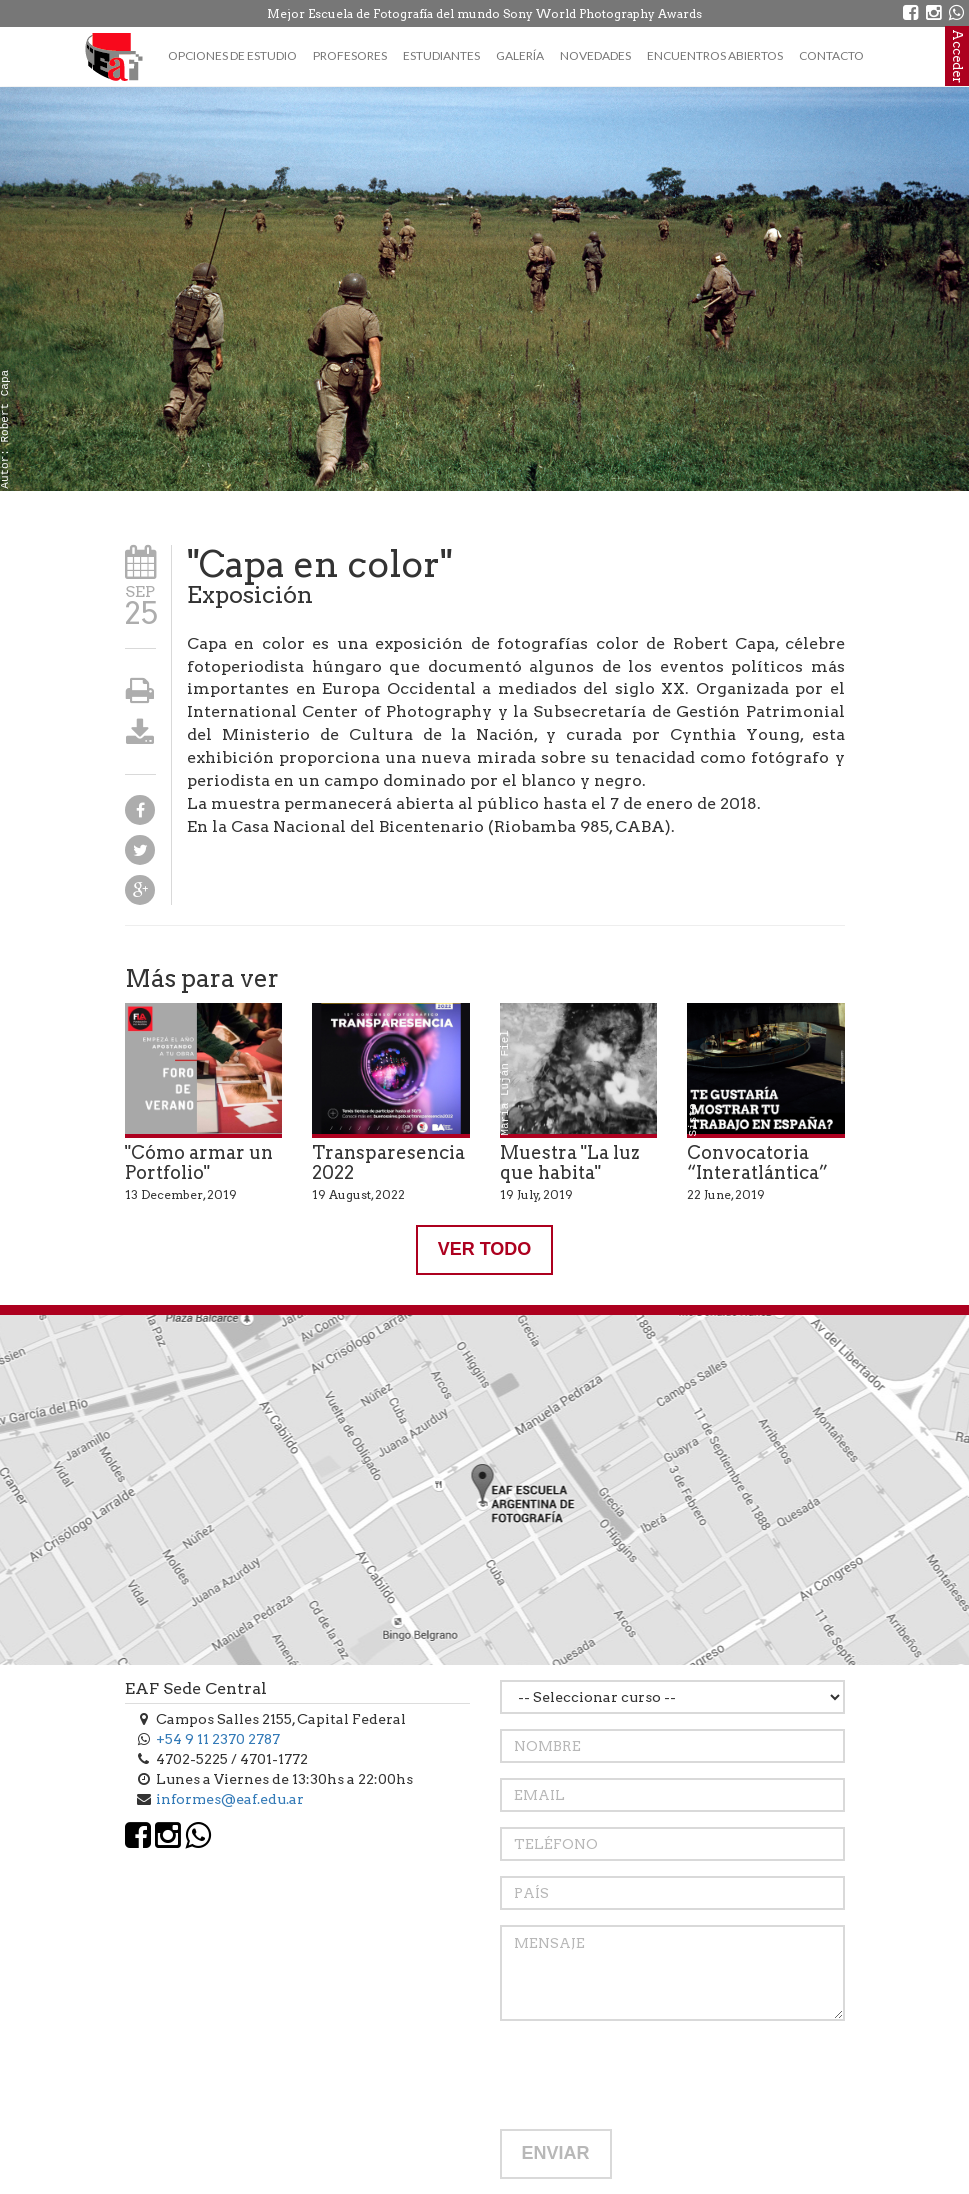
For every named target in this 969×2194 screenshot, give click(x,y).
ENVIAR (556, 2153)
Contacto (831, 55)
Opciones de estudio (232, 55)
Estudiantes (441, 55)
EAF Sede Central (196, 1688)
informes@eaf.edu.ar (230, 1799)
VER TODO (485, 1250)
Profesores (350, 55)
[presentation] (652, 2075)
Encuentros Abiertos (715, 55)
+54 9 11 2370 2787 (218, 1739)
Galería (520, 55)
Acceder (957, 56)
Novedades (595, 55)
